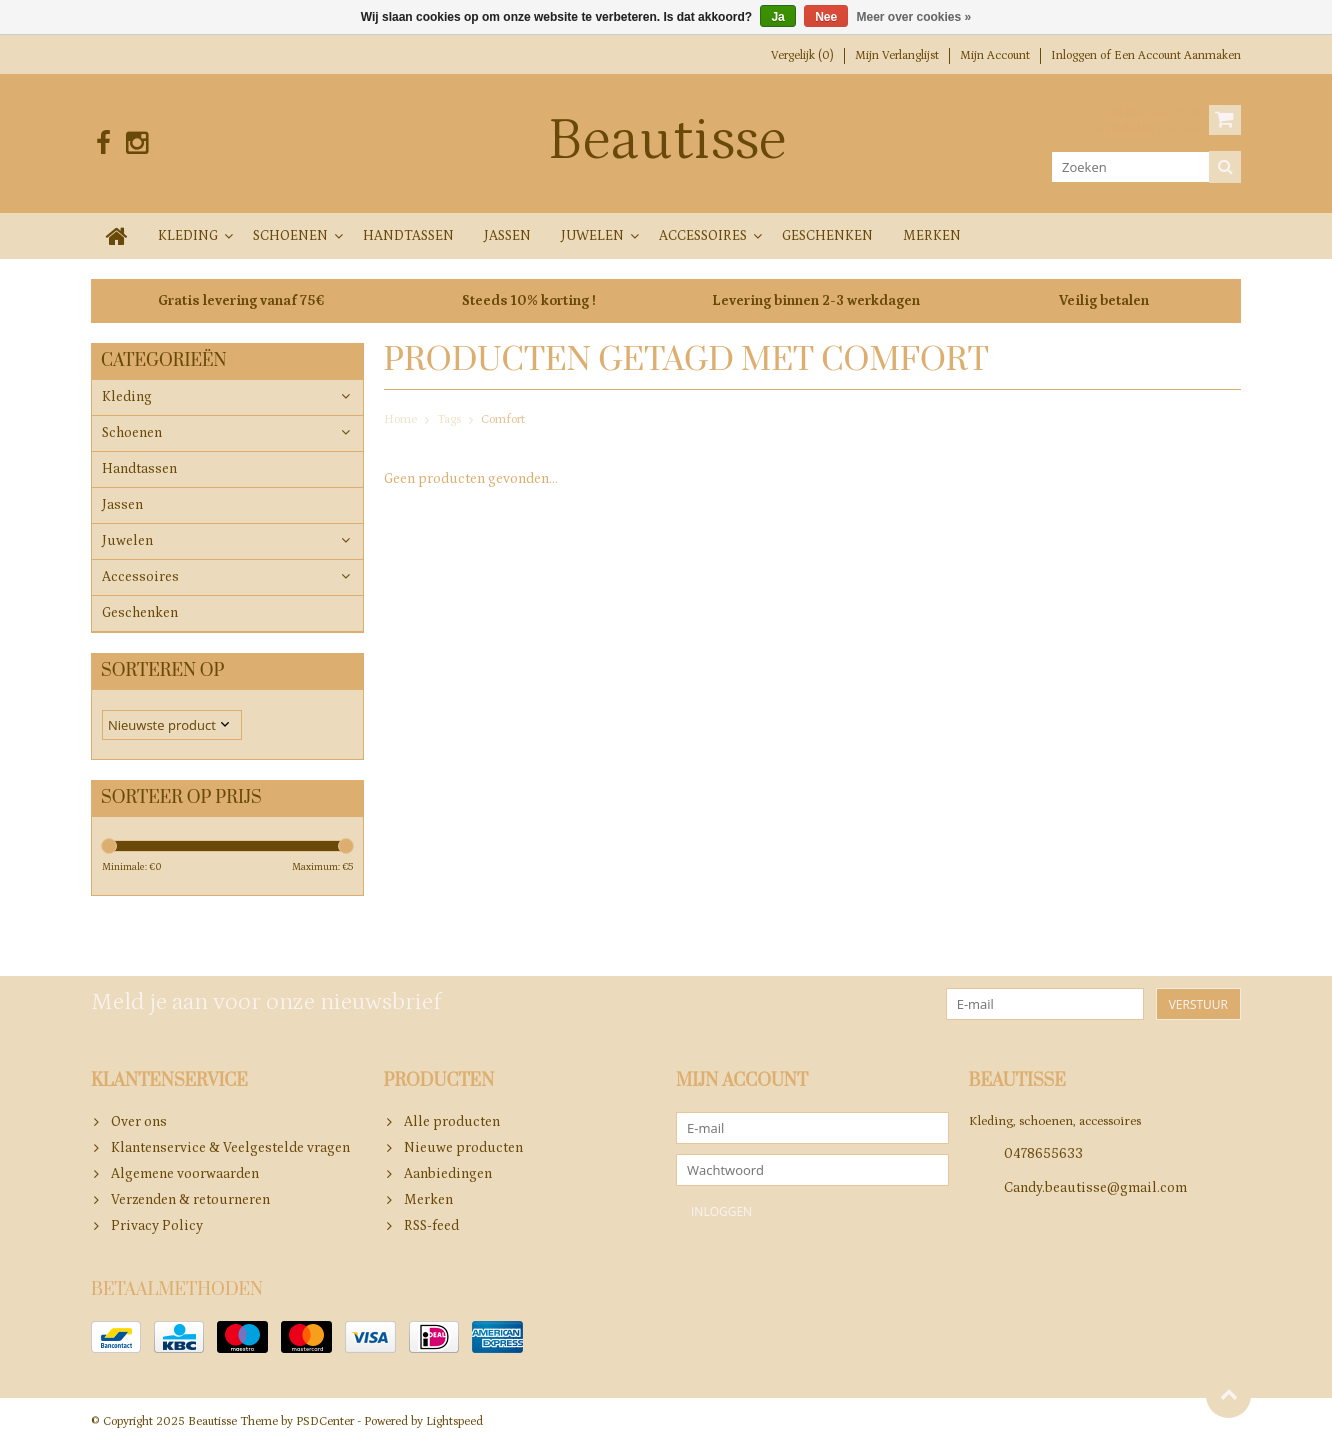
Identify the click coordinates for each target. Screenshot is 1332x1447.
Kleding (188, 236)
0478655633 (1043, 1155)
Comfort (503, 419)
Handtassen (408, 236)
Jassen (507, 236)
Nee (826, 17)
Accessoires (703, 236)
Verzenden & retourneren (190, 1201)
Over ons (139, 1123)
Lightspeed (454, 1422)
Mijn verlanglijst (897, 55)
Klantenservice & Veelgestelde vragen (230, 1149)
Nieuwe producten (463, 1149)
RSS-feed (431, 1227)
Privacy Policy (157, 1227)
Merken (932, 236)
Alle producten (452, 1123)
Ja (777, 17)
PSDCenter (325, 1422)
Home (400, 419)
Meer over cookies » (914, 17)
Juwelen (592, 236)
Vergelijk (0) (802, 55)
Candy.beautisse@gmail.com (1095, 1189)
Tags (449, 419)
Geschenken (827, 236)
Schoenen (290, 236)
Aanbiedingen (448, 1175)
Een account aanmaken (1177, 55)
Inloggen (1075, 55)
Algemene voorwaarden (185, 1175)
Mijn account (995, 55)
